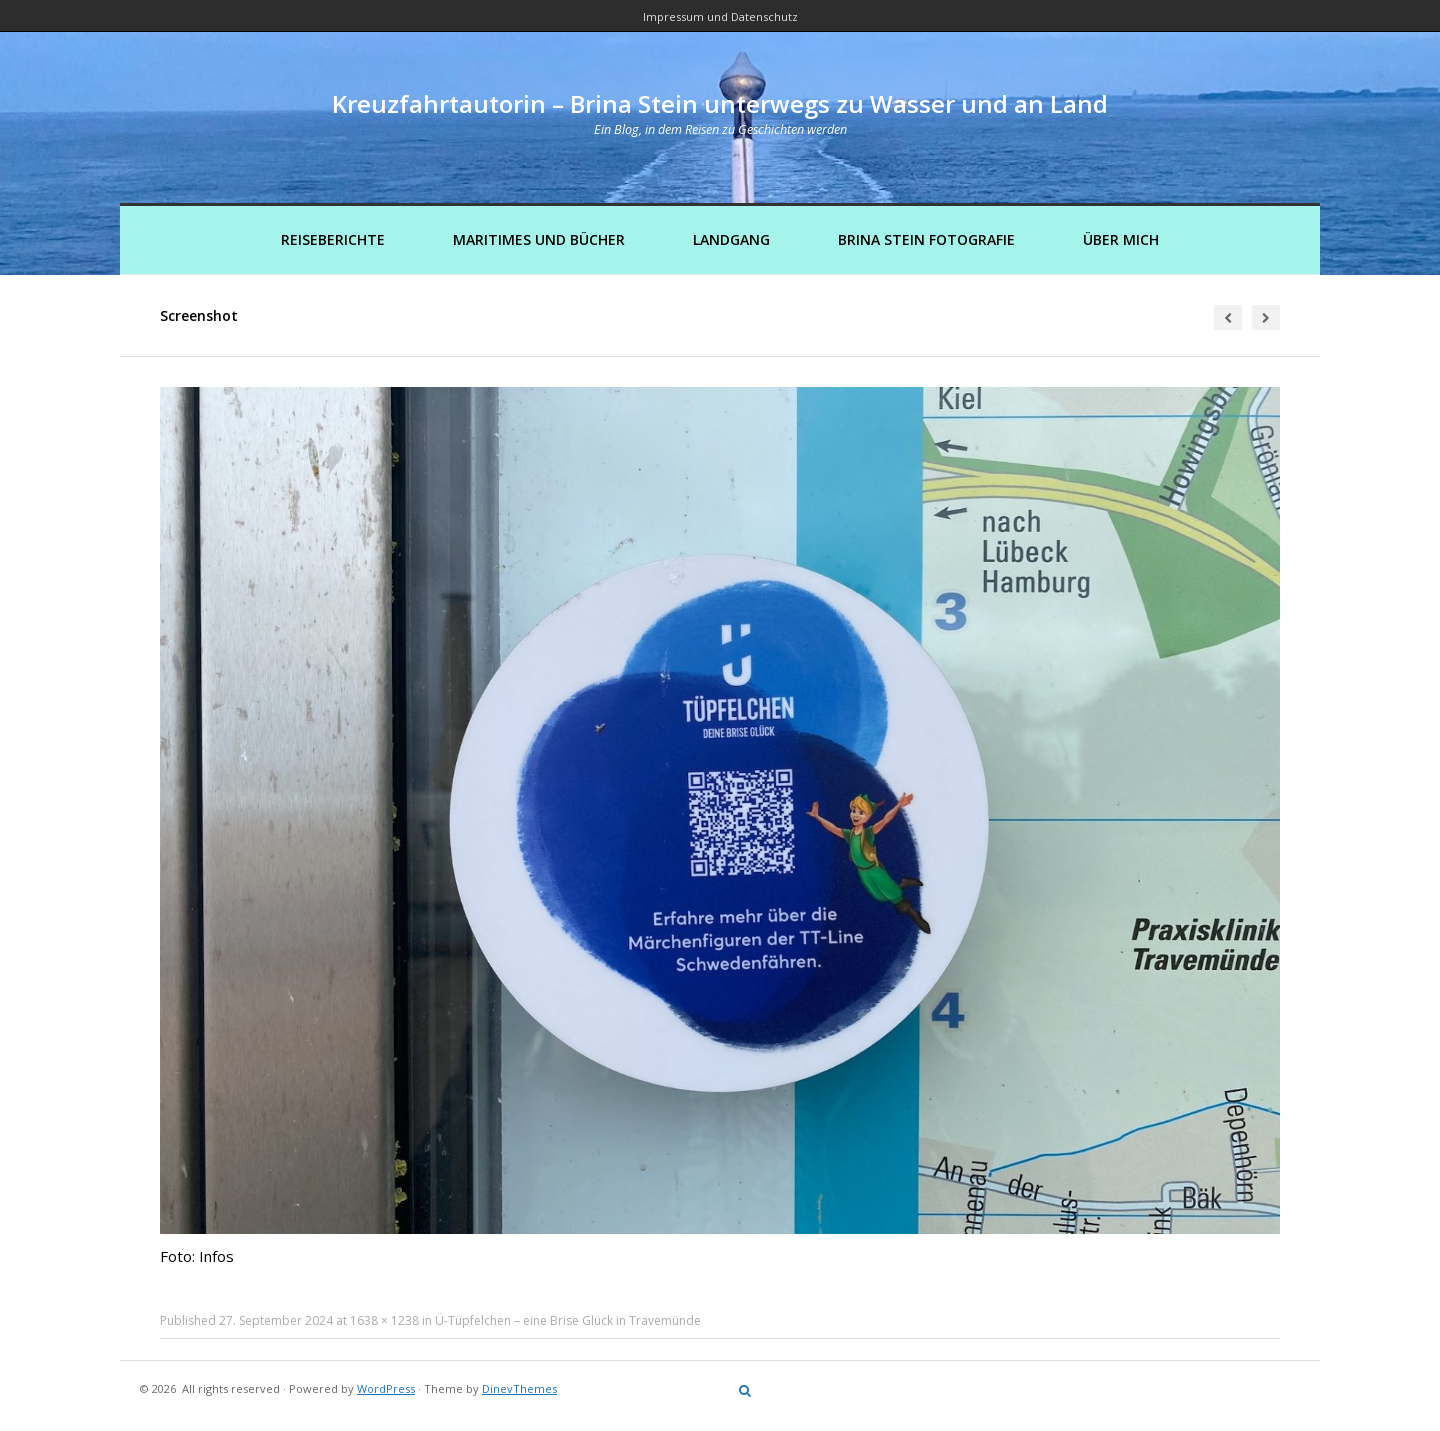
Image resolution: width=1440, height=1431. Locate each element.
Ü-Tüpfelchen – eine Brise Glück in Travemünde (568, 1320)
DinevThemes (519, 1388)
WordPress (386, 1388)
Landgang (731, 239)
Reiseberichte (333, 239)
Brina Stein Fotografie (926, 239)
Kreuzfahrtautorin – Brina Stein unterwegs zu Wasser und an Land (720, 103)
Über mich (1121, 239)
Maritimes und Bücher (539, 239)
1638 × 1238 (384, 1320)
